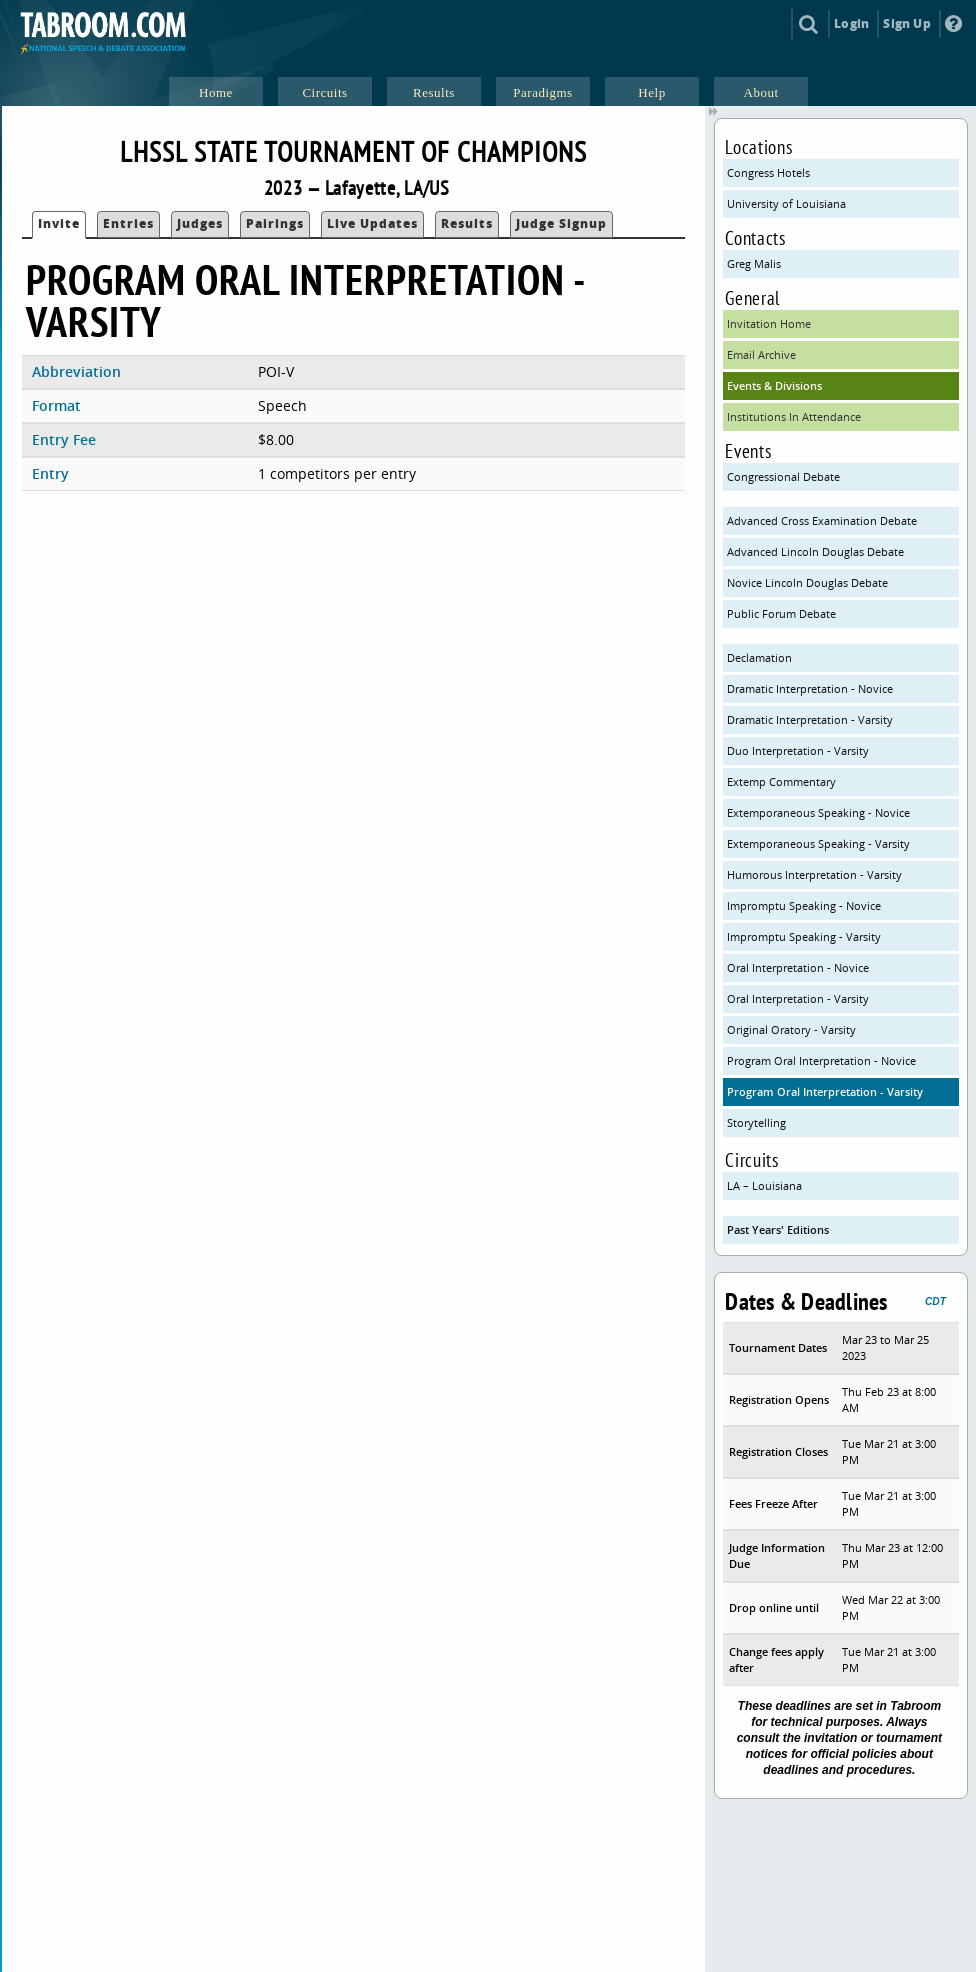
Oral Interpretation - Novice (798, 967)
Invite (59, 223)
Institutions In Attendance (794, 416)
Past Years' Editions (778, 1229)
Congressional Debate (783, 476)
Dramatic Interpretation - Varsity (810, 719)
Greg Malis (754, 263)
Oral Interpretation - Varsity (798, 998)
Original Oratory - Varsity (791, 1029)
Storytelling (756, 1122)
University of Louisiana (786, 203)
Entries (128, 223)
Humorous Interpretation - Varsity (814, 874)
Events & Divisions (774, 385)
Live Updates (372, 223)
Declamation (759, 657)
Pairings (275, 223)
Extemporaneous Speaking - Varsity (818, 843)
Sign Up (906, 23)
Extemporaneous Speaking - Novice (818, 812)
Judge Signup (561, 223)
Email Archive (761, 354)
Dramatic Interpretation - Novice (810, 688)
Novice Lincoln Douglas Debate (807, 582)
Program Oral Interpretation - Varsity (825, 1091)
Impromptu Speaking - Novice (804, 905)
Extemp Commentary (781, 781)
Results (467, 223)
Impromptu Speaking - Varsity (804, 936)
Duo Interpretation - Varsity (798, 750)
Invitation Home (769, 323)
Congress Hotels (768, 172)
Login (851, 23)
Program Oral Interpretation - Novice (821, 1060)
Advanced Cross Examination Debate (822, 520)
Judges (200, 223)
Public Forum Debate (781, 613)
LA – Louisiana (764, 1185)
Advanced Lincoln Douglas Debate (815, 551)
